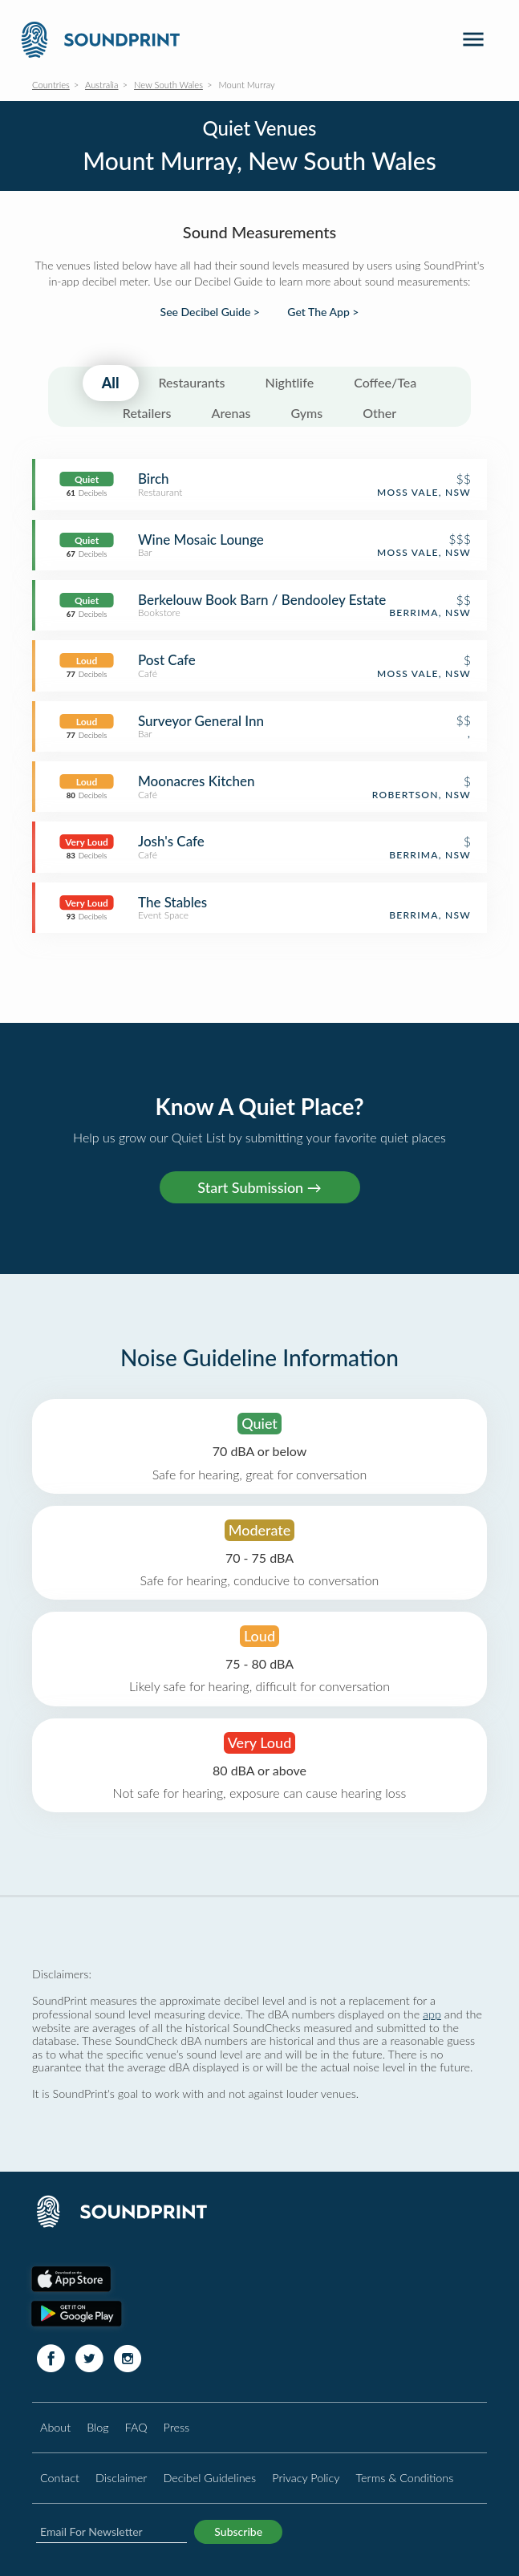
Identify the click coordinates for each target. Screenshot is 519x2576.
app (432, 2014)
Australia (102, 84)
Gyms (306, 412)
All (111, 382)
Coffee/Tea (385, 382)
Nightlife (290, 382)
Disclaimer (121, 2478)
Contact (59, 2478)
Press (177, 2427)
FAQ (136, 2427)
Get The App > (323, 312)
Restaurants (192, 382)
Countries (51, 84)
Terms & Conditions (405, 2478)
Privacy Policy (305, 2478)
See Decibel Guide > (210, 312)
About (55, 2427)
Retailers (147, 412)
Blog (97, 2427)
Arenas (231, 412)
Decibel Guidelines (209, 2478)
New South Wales (168, 84)
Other (379, 412)
